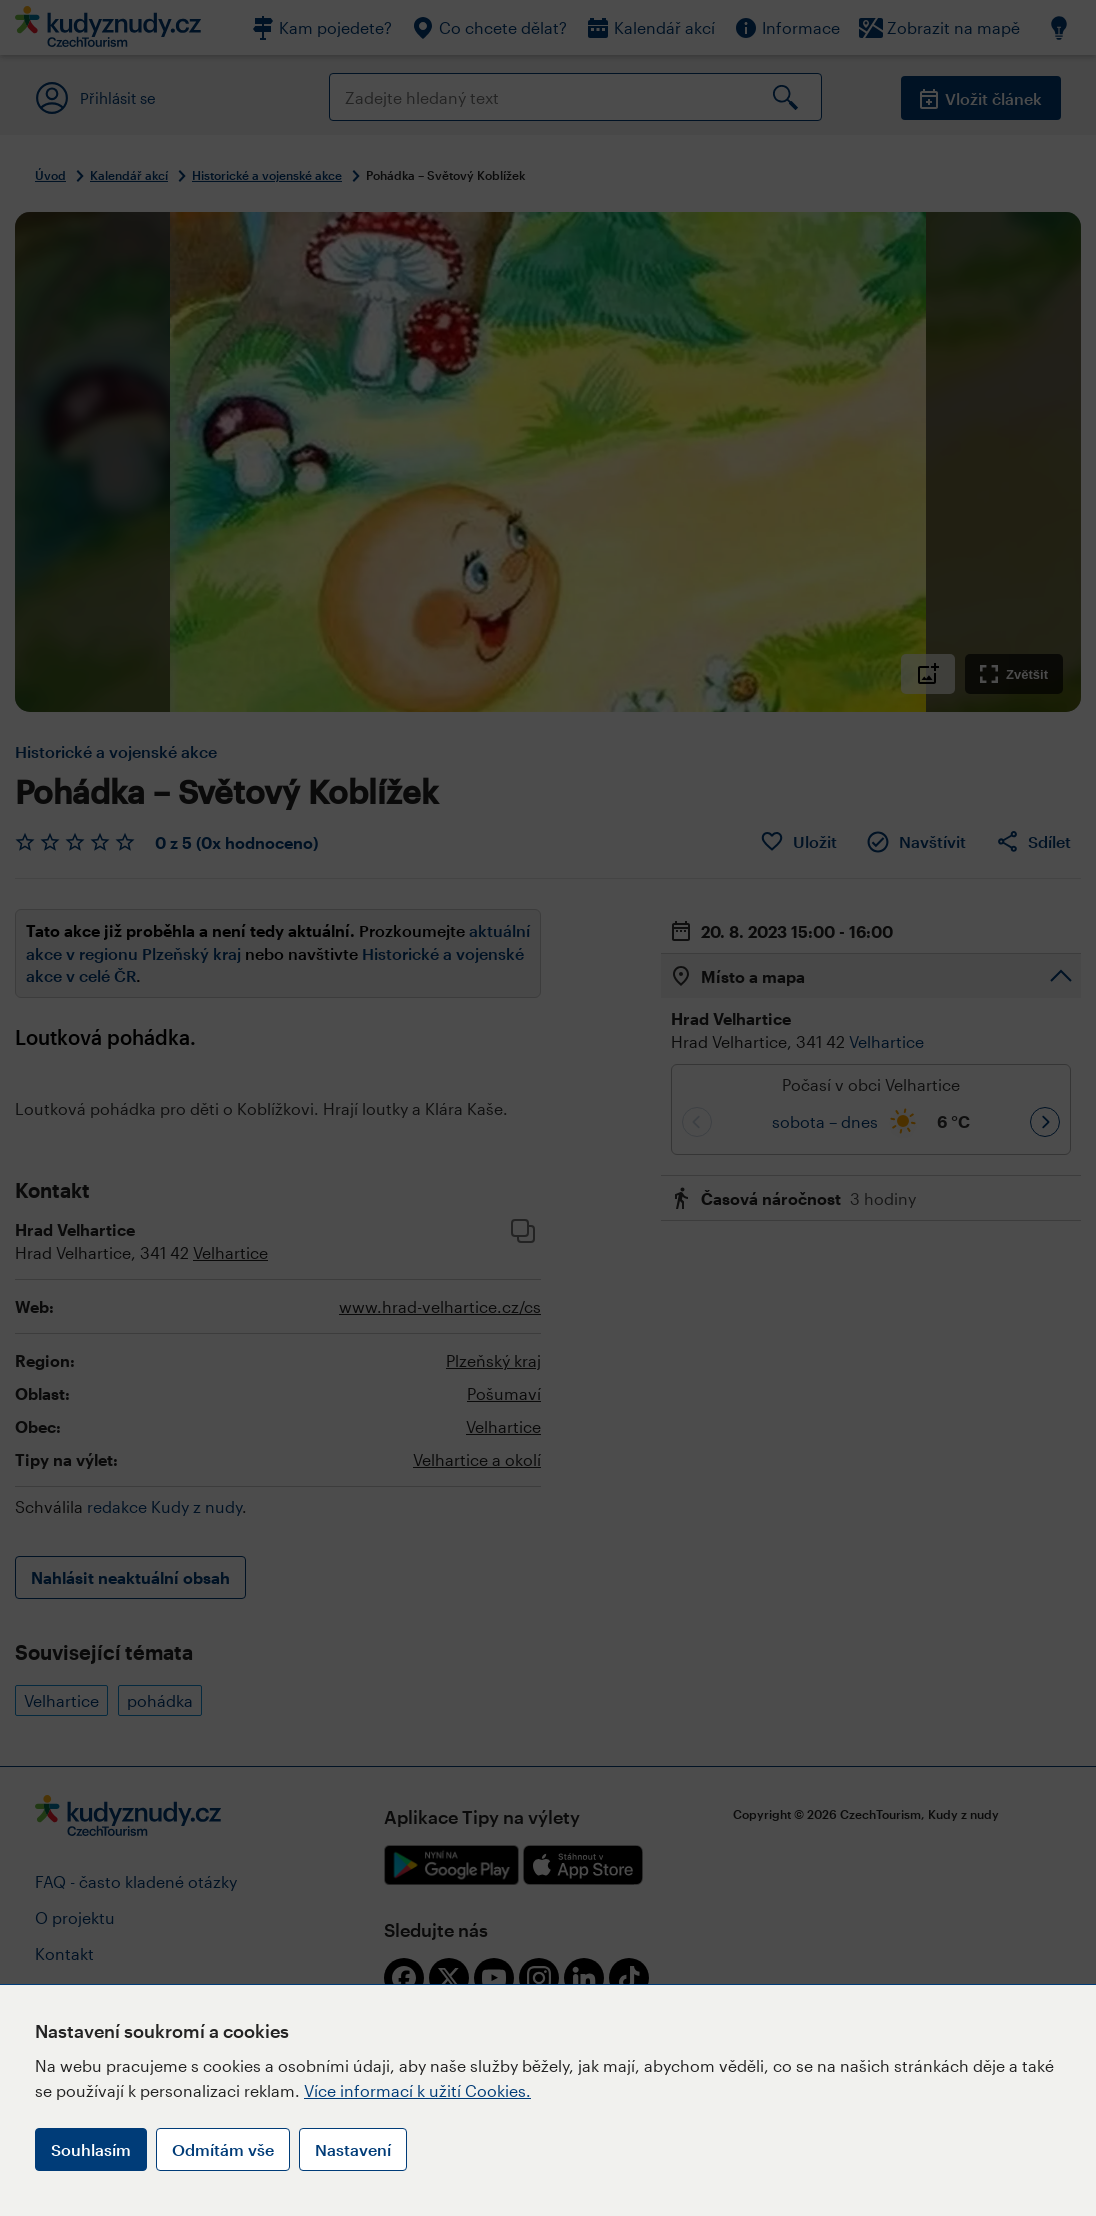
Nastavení (353, 2149)
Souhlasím (91, 2149)
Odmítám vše (223, 2149)
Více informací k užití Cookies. (417, 2090)
